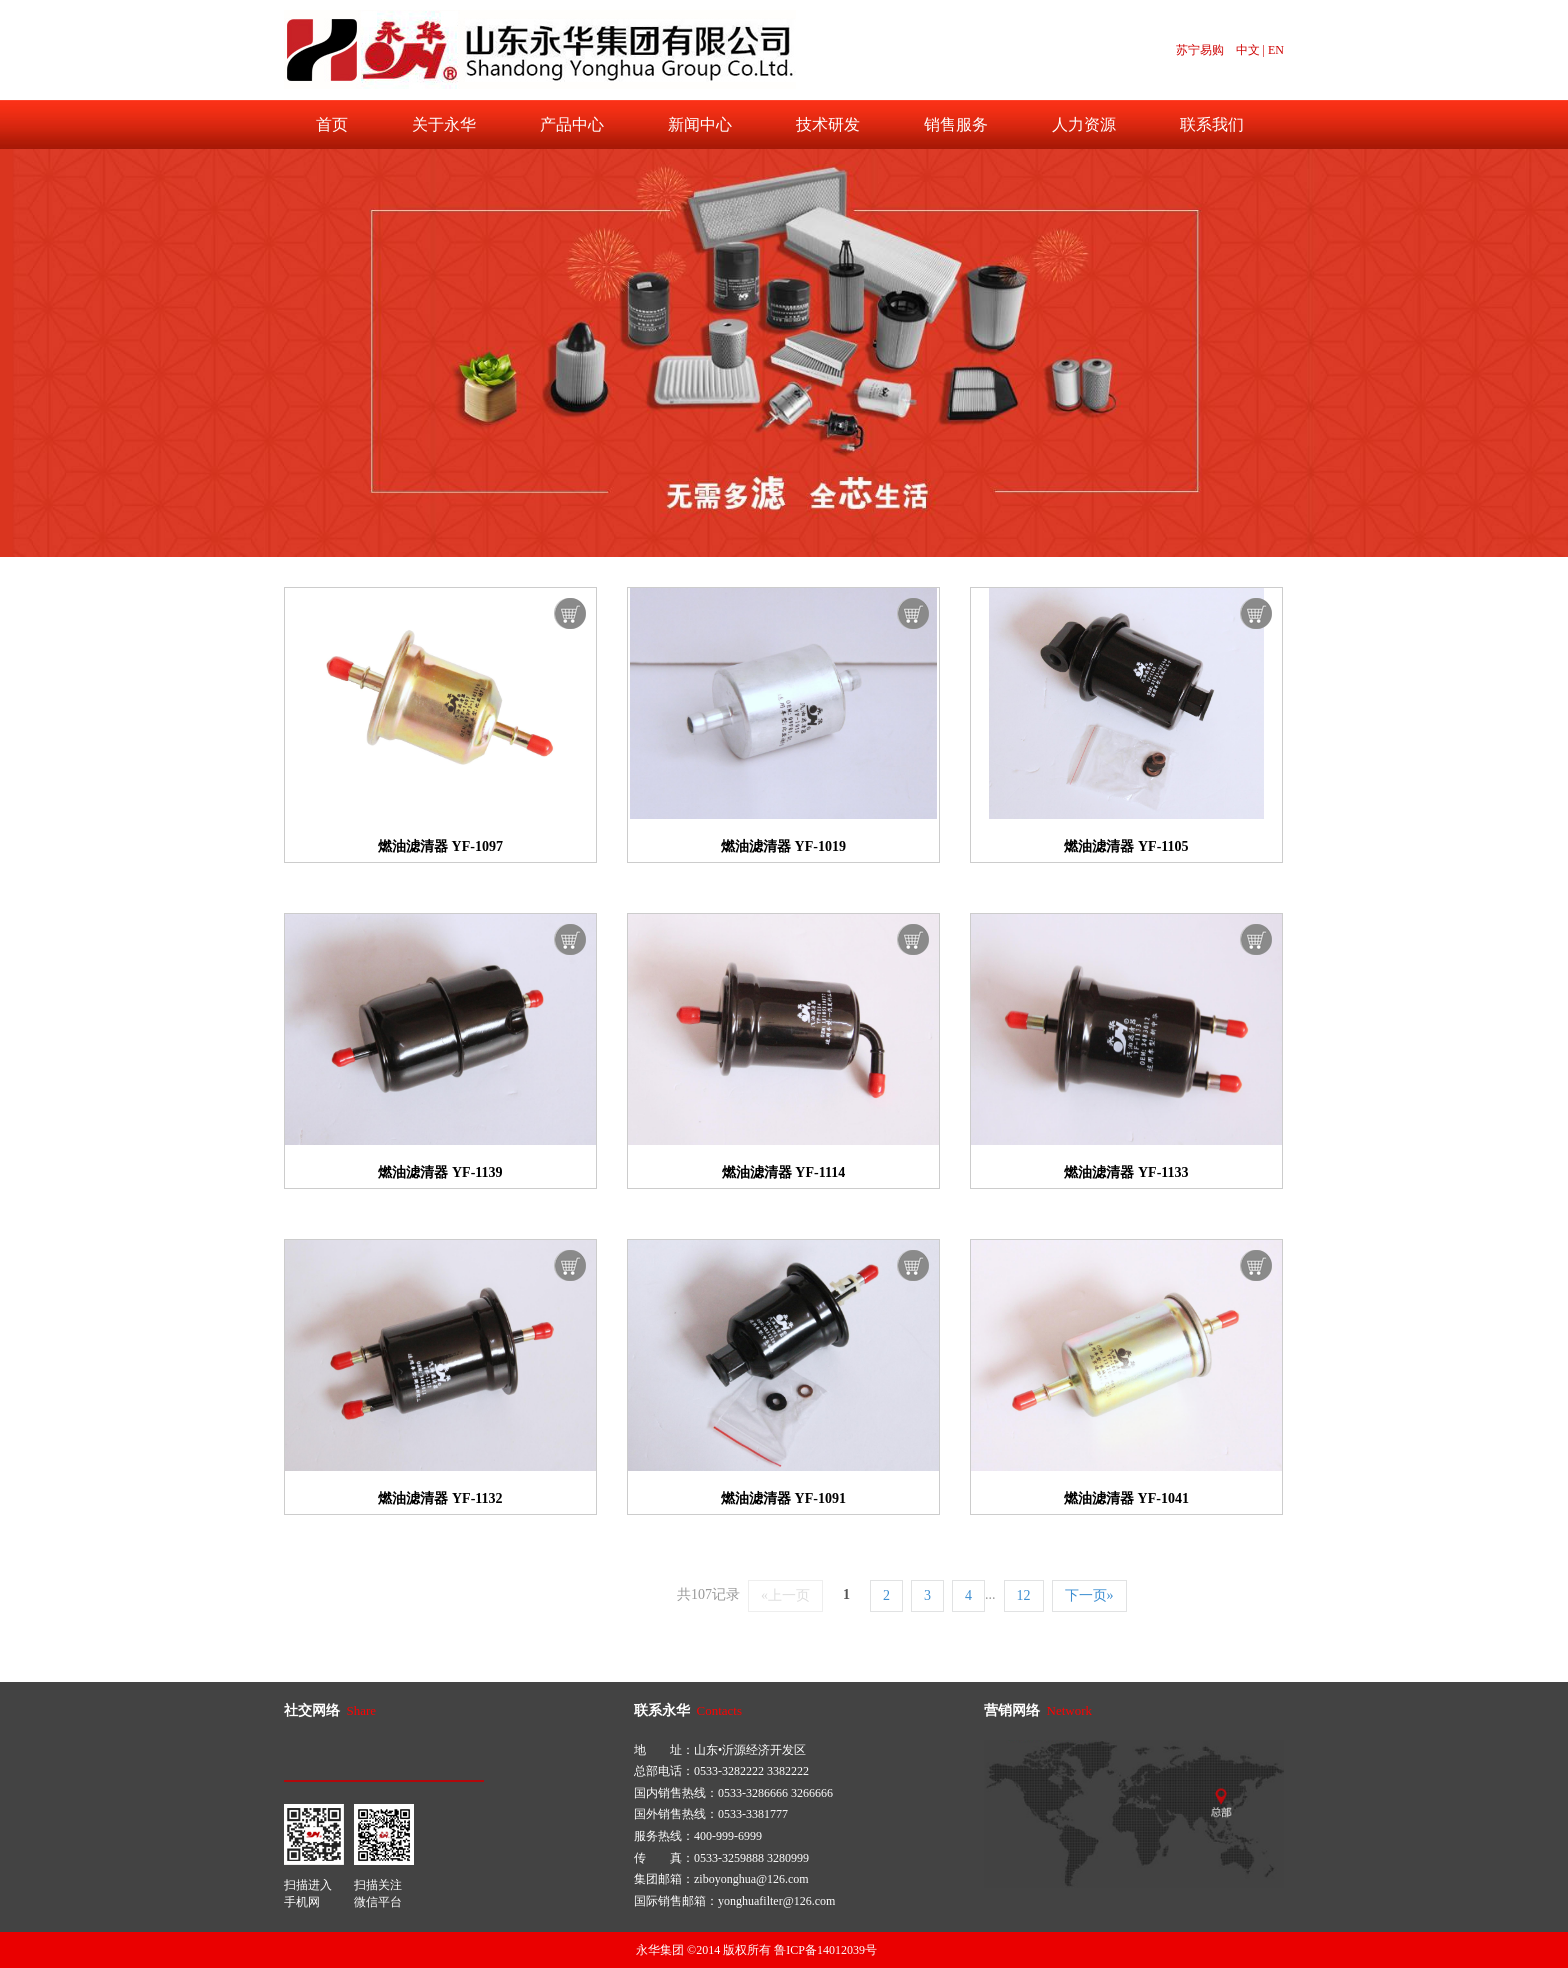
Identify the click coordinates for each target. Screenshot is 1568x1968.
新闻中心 (700, 124)
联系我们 (1212, 124)
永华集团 (660, 1950)
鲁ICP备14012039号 (825, 1950)
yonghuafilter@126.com (776, 1901)
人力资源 (1084, 124)
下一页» (1089, 1595)
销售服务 (956, 124)
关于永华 (444, 124)
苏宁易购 (1200, 50)
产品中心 (572, 124)
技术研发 (828, 124)
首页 (332, 124)
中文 (1248, 50)
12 (1024, 1595)
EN (1276, 50)
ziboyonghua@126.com (751, 1879)
